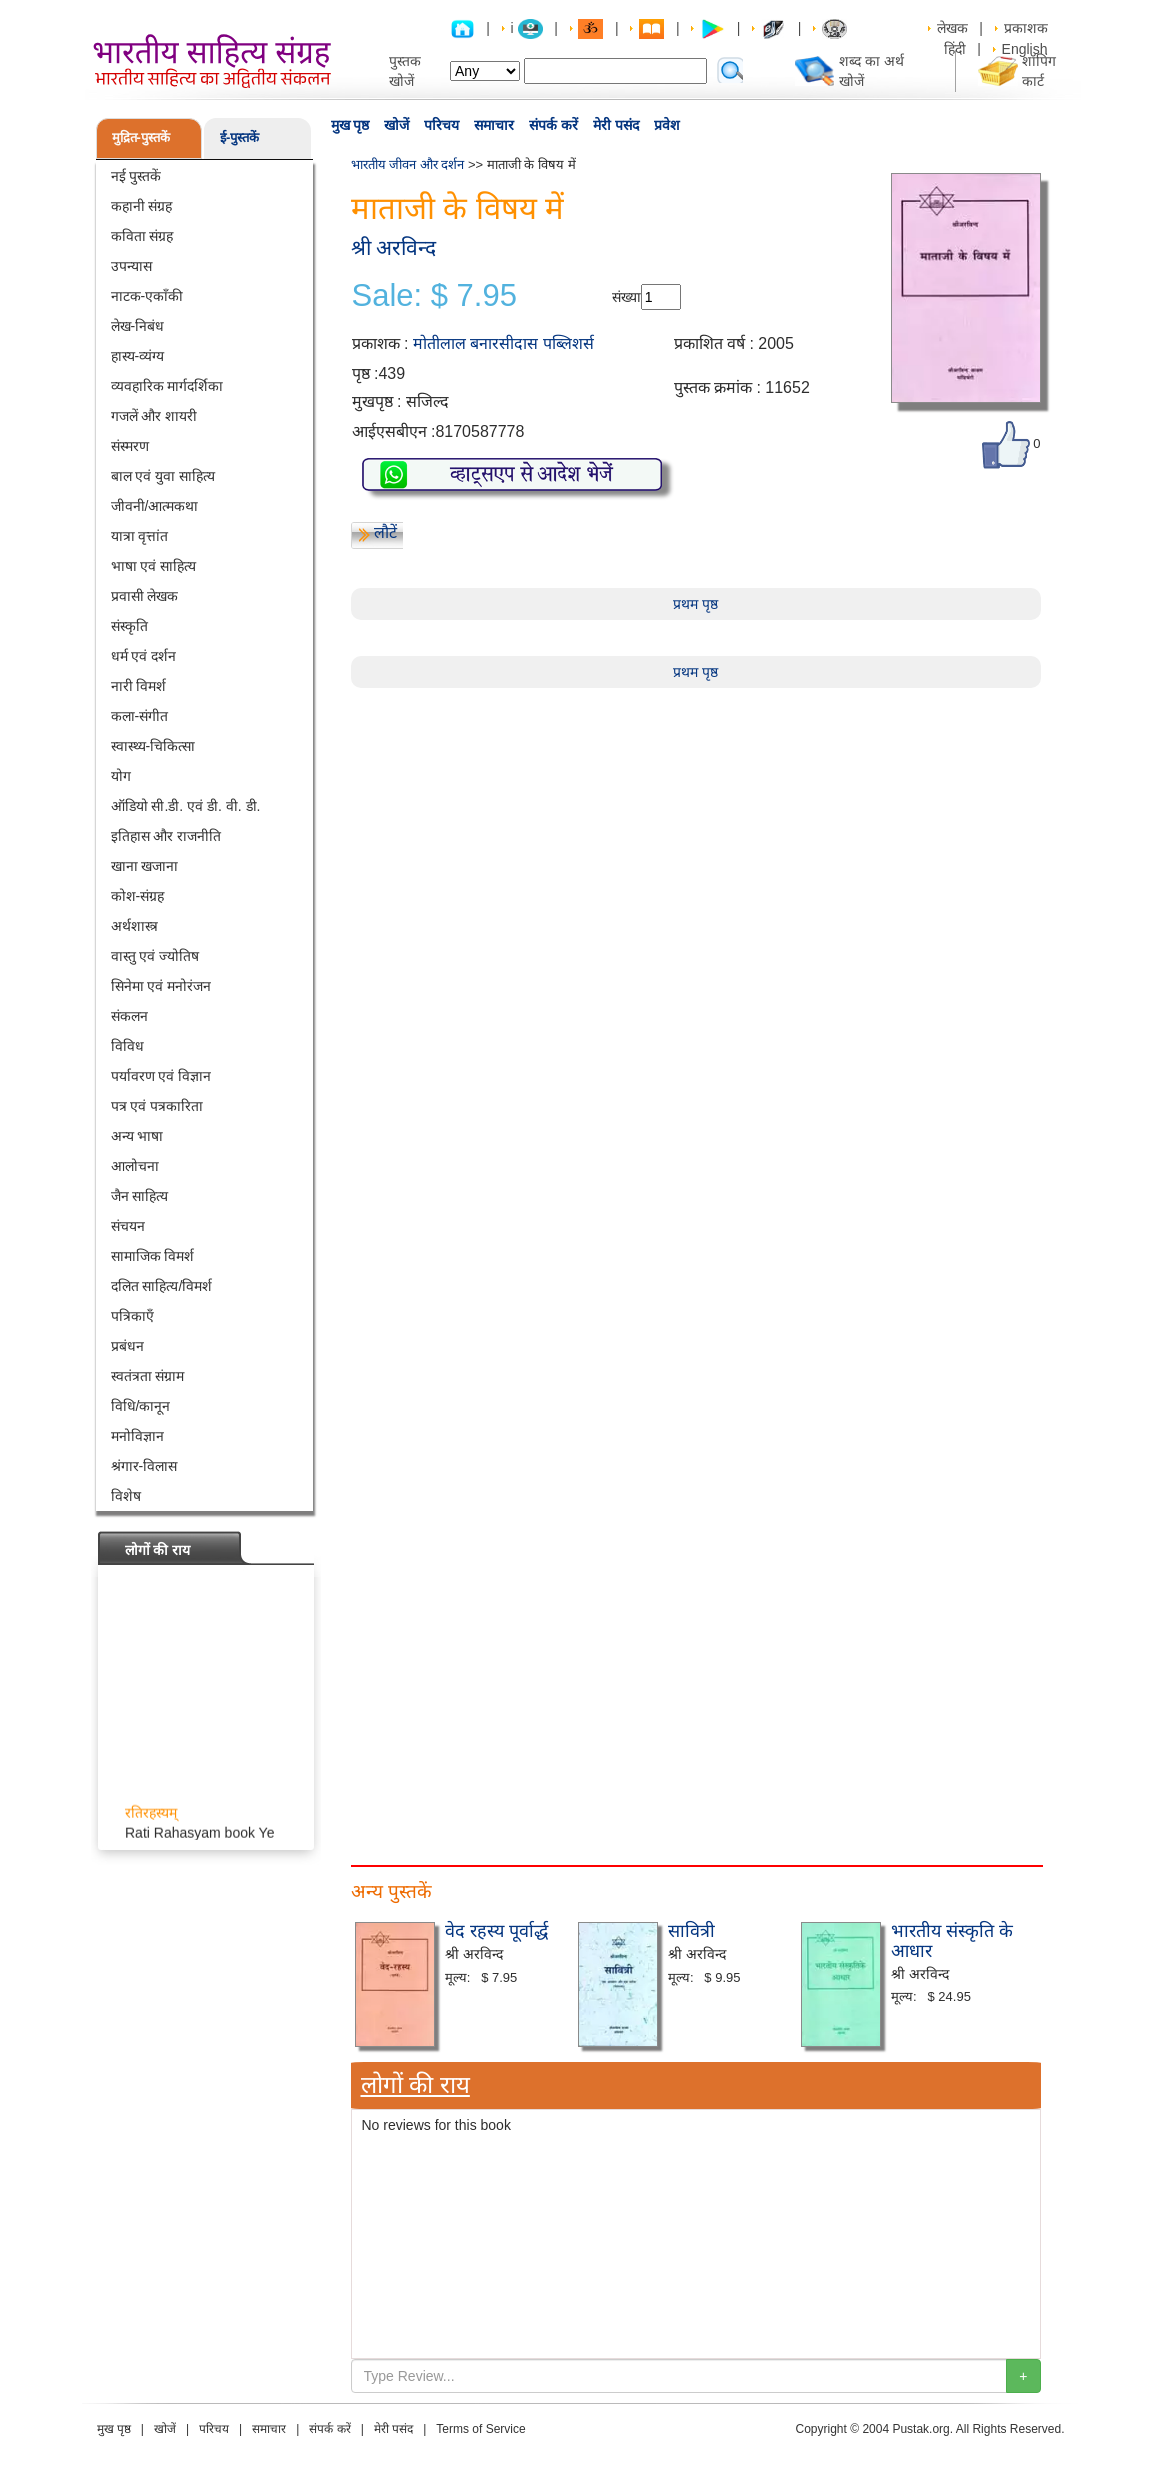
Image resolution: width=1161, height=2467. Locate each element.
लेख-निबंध (138, 326)
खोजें (396, 125)
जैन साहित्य (140, 1196)
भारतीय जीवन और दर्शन (408, 164)
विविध (127, 1046)
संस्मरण (130, 446)
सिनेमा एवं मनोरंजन (161, 986)
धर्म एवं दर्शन (144, 656)
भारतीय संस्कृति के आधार (952, 1941)
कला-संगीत (140, 716)
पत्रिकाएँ (132, 1316)
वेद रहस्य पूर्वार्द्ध (496, 1931)
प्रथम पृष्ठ (695, 604)
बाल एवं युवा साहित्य (163, 476)
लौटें (385, 532)
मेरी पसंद (616, 125)
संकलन (129, 1016)
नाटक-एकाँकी (147, 296)
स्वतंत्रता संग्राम (148, 1376)
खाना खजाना (145, 866)
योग (121, 776)
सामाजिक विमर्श (153, 1256)
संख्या (626, 297)
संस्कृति (129, 626)
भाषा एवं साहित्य (154, 566)
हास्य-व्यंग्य (138, 356)
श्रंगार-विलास (144, 1466)
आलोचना (135, 1166)
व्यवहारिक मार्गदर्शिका (167, 386)
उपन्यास (131, 266)
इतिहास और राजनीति (166, 836)
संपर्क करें (553, 125)
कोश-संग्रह (138, 896)
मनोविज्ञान (137, 1436)
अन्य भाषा (137, 1136)
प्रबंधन (127, 1346)
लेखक (952, 28)
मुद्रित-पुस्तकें (141, 137)
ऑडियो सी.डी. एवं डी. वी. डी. (186, 806)
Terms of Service (480, 2429)
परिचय (441, 125)
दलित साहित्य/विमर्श (162, 1286)
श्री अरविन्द (394, 247)
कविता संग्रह (142, 236)
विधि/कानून (141, 1406)
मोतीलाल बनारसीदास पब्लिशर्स (503, 343)
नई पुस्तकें (136, 176)
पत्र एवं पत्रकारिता (157, 1106)
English (1025, 49)
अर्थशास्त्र (134, 926)
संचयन (128, 1226)
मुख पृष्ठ (350, 125)
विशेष (126, 1496)
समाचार (494, 125)
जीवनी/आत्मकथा (155, 506)
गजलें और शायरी (154, 416)
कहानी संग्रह (142, 206)
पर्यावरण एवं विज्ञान (161, 1076)
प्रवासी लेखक (145, 596)
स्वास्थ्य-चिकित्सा (153, 746)
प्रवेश (667, 125)
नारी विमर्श (139, 686)
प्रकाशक (1026, 28)
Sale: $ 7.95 (434, 296)
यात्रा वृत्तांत (140, 536)
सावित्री (691, 1931)
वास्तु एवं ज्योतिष (155, 956)
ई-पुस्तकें (239, 137)
